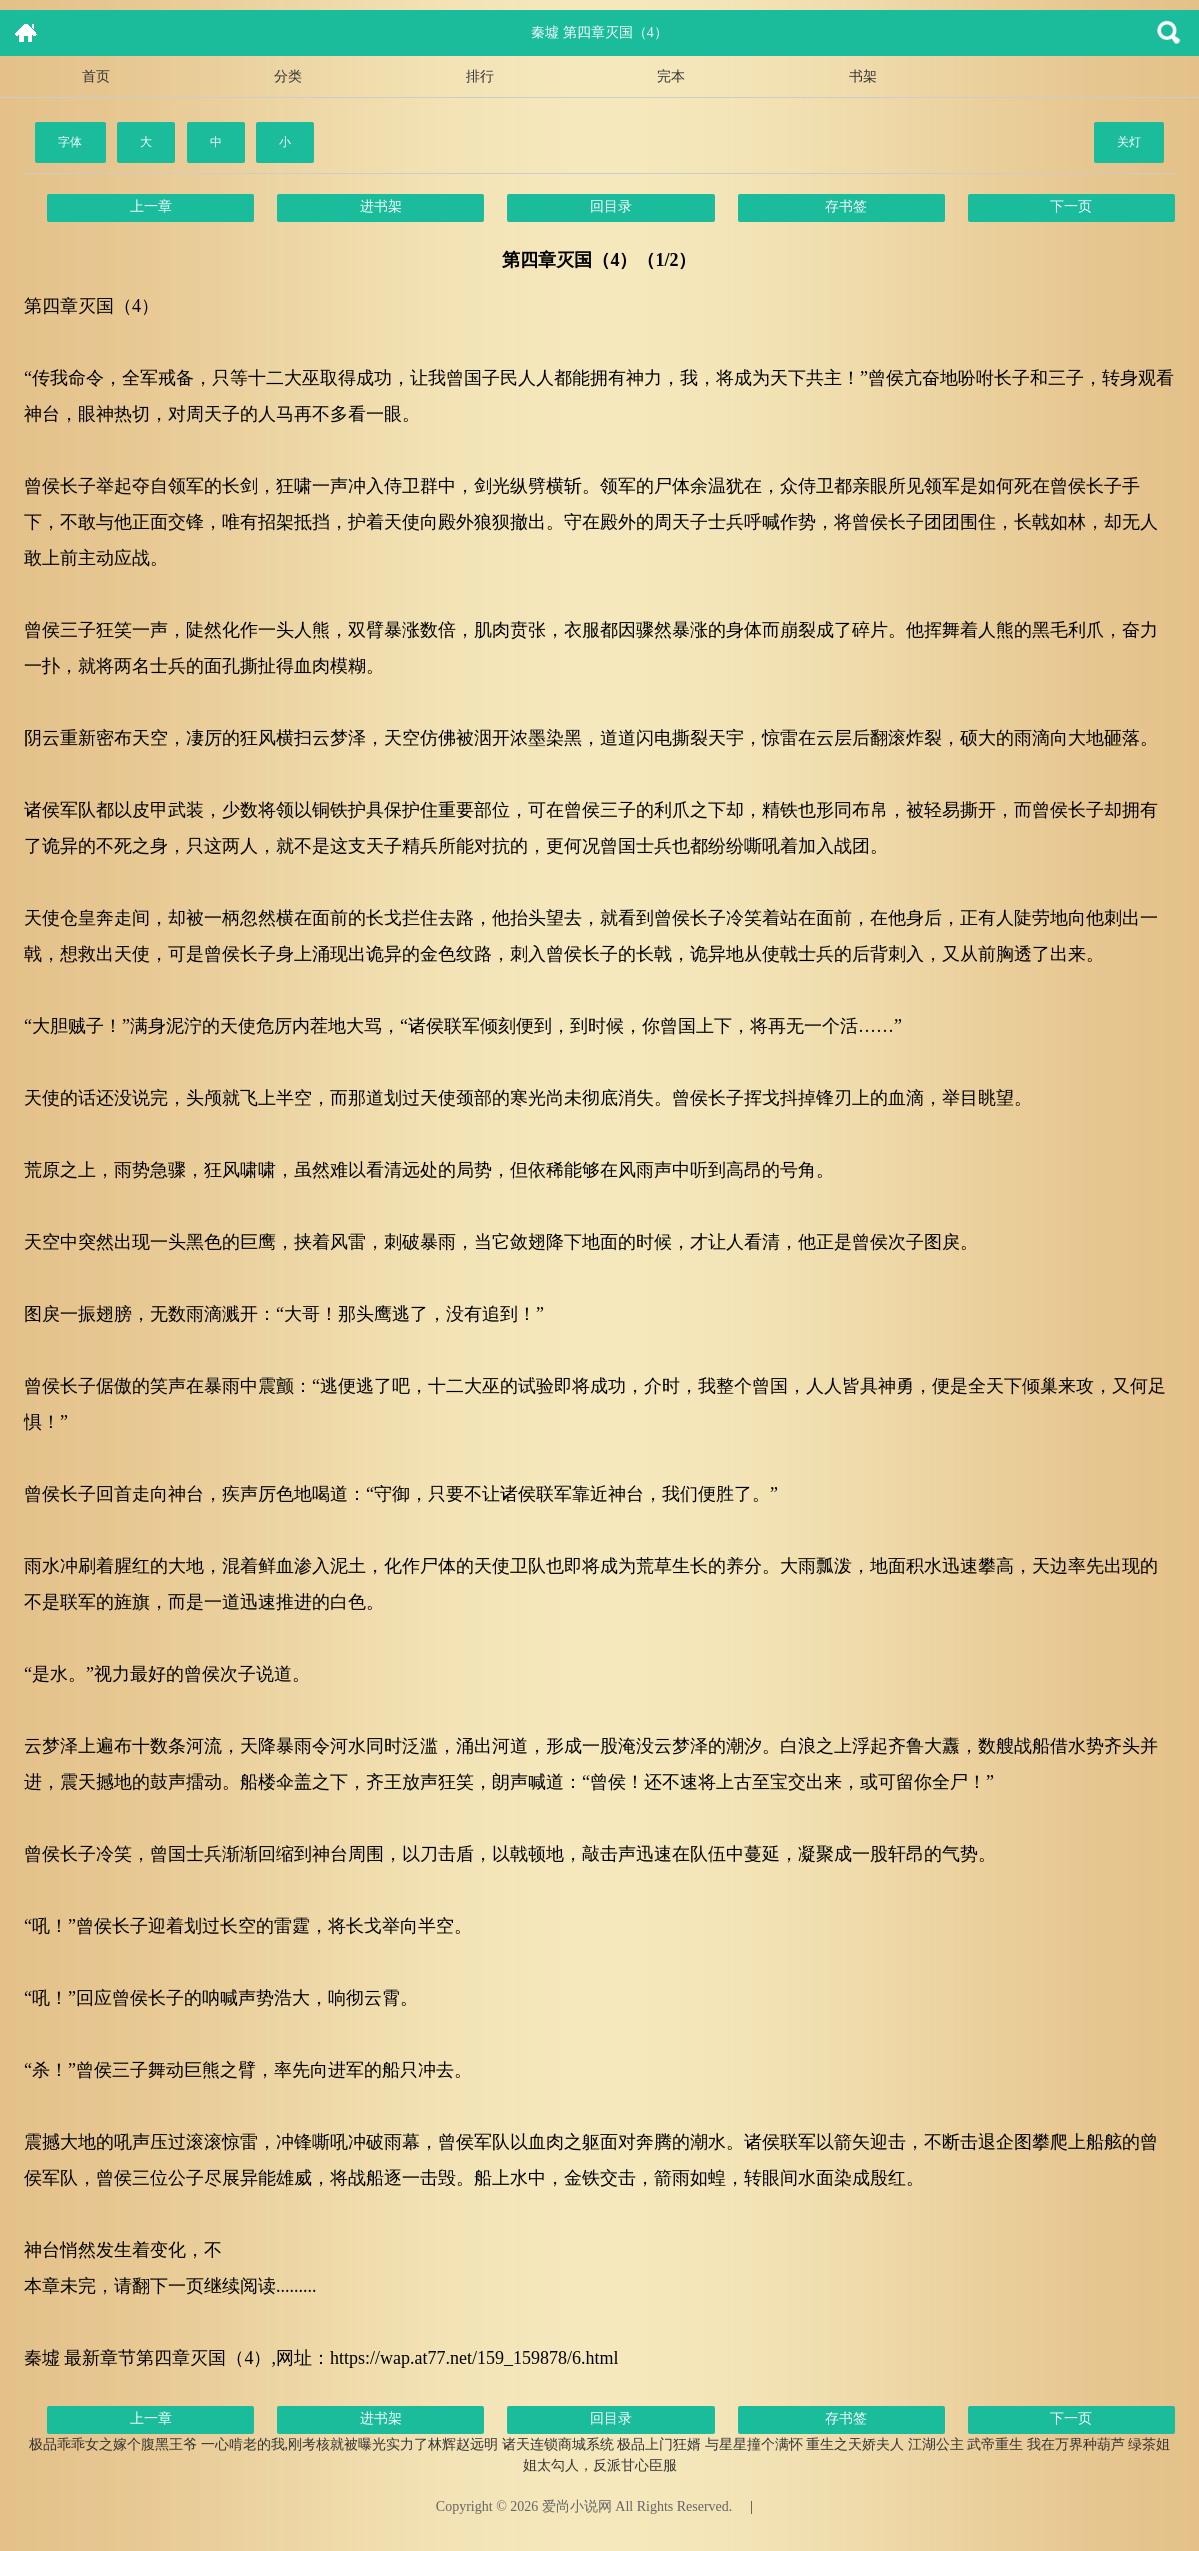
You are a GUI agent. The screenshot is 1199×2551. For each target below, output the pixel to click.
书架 (863, 76)
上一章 (151, 206)
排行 (480, 76)
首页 (96, 76)
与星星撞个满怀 (754, 2444)
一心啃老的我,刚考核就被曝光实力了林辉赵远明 (350, 2444)
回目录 (611, 206)
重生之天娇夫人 (855, 2444)
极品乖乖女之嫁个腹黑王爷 (113, 2444)
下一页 (1071, 206)
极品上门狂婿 (659, 2444)
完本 (671, 76)
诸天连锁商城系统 (558, 2444)
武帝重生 (995, 2444)
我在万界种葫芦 (1076, 2444)
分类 (288, 76)
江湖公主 (936, 2444)
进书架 (381, 206)
